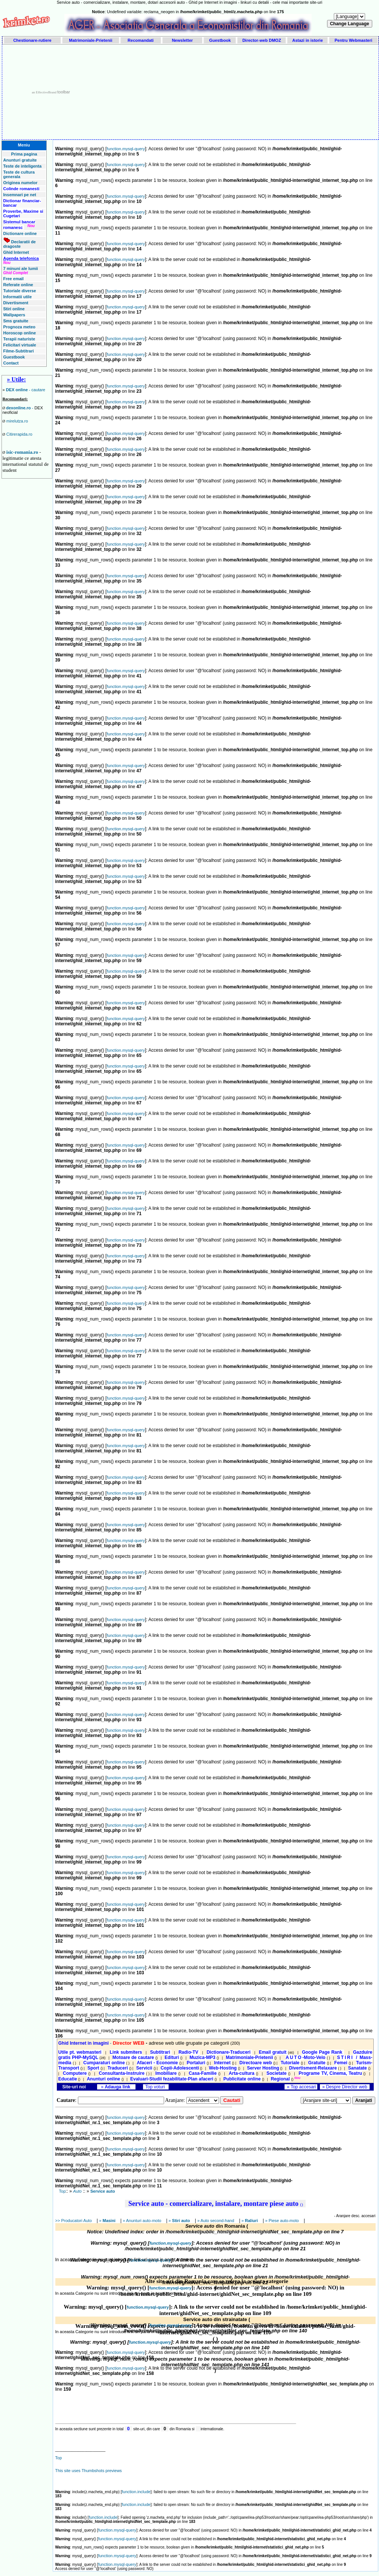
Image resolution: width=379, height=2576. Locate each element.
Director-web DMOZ (261, 40)
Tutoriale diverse (19, 290)
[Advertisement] (237, 92)
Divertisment (16, 302)
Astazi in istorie (307, 40)
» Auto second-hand (216, 2220)
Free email (13, 278)
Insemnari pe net (19, 194)
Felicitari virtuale (19, 345)
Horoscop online (19, 333)
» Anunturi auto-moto (142, 2220)
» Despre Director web (345, 2086)
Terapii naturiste (19, 339)
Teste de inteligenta (22, 166)
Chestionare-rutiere (32, 40)
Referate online (18, 284)
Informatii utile (17, 296)
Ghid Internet (16, 252)
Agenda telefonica (21, 258)
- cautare (26, 389)
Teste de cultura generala (19, 174)
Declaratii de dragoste (19, 244)
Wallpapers (14, 315)
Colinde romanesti (21, 188)
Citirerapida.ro (19, 434)
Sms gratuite (16, 321)
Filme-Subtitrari (18, 351)
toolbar (63, 92)
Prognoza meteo (19, 327)
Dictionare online (20, 233)
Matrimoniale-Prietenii (90, 40)
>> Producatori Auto (74, 2220)
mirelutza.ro (17, 421)
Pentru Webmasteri (353, 40)
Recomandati (141, 40)
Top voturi (156, 2086)
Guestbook (220, 40)
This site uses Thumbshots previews (88, 2470)
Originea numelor (20, 182)
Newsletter (182, 40)
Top (62, 2191)
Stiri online (14, 309)
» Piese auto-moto (282, 2220)
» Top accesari (301, 2086)
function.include (136, 2491)
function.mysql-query (126, 148)
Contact (11, 363)
